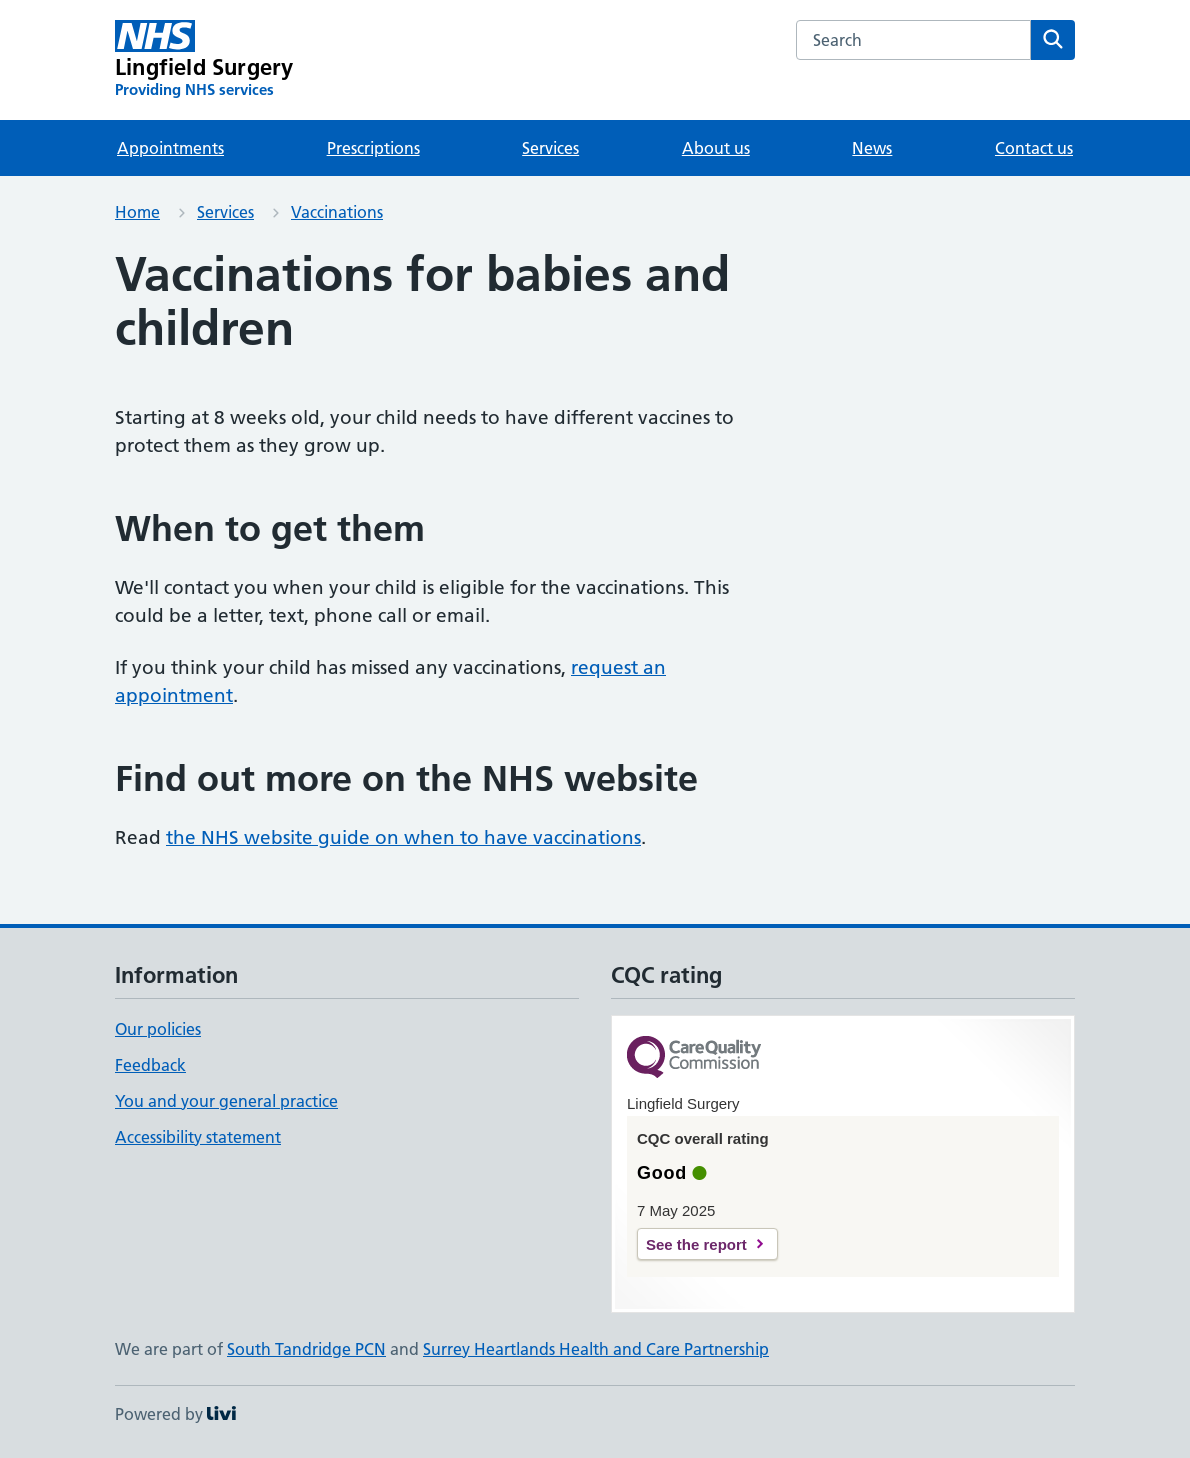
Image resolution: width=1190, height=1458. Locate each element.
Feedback (150, 1065)
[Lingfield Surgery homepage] (204, 60)
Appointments (170, 148)
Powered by (175, 1414)
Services (550, 148)
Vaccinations (337, 212)
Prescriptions (373, 148)
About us (716, 148)
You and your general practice (226, 1101)
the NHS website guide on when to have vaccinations (403, 837)
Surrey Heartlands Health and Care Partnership (596, 1349)
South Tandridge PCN (306, 1349)
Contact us (1034, 148)
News (872, 148)
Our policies (158, 1029)
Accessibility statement (198, 1137)
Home (137, 212)
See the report (696, 1244)
